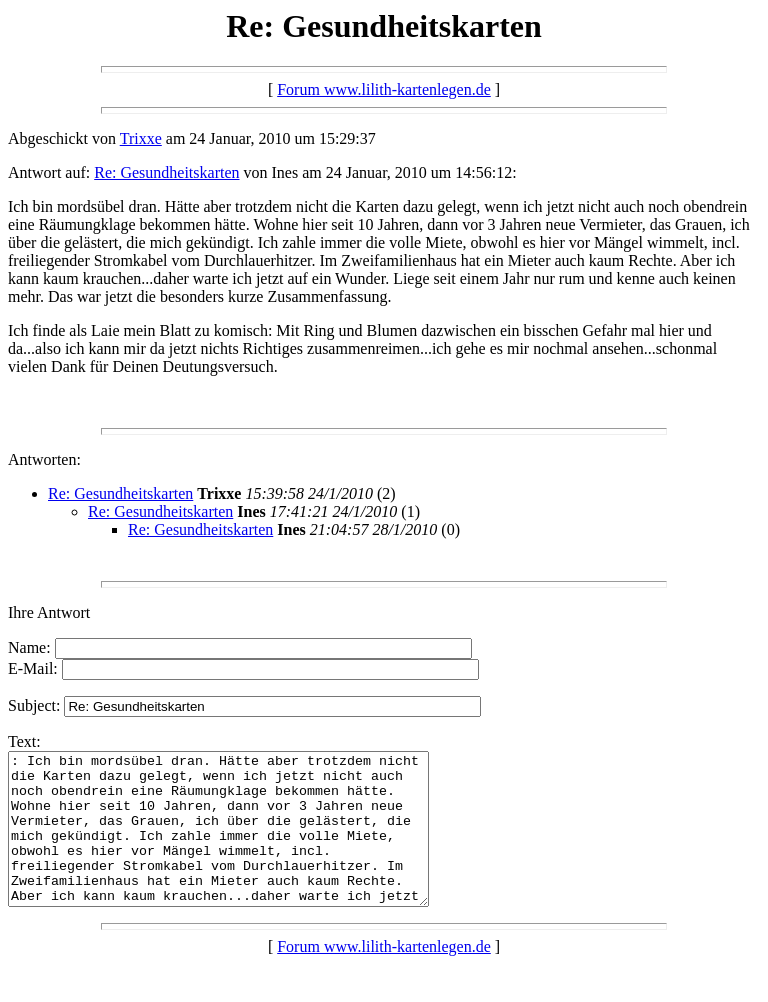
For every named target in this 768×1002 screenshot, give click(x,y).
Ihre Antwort (49, 612)
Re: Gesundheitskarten (166, 172)
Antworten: (44, 459)
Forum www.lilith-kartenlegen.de (384, 89)
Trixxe (141, 138)
